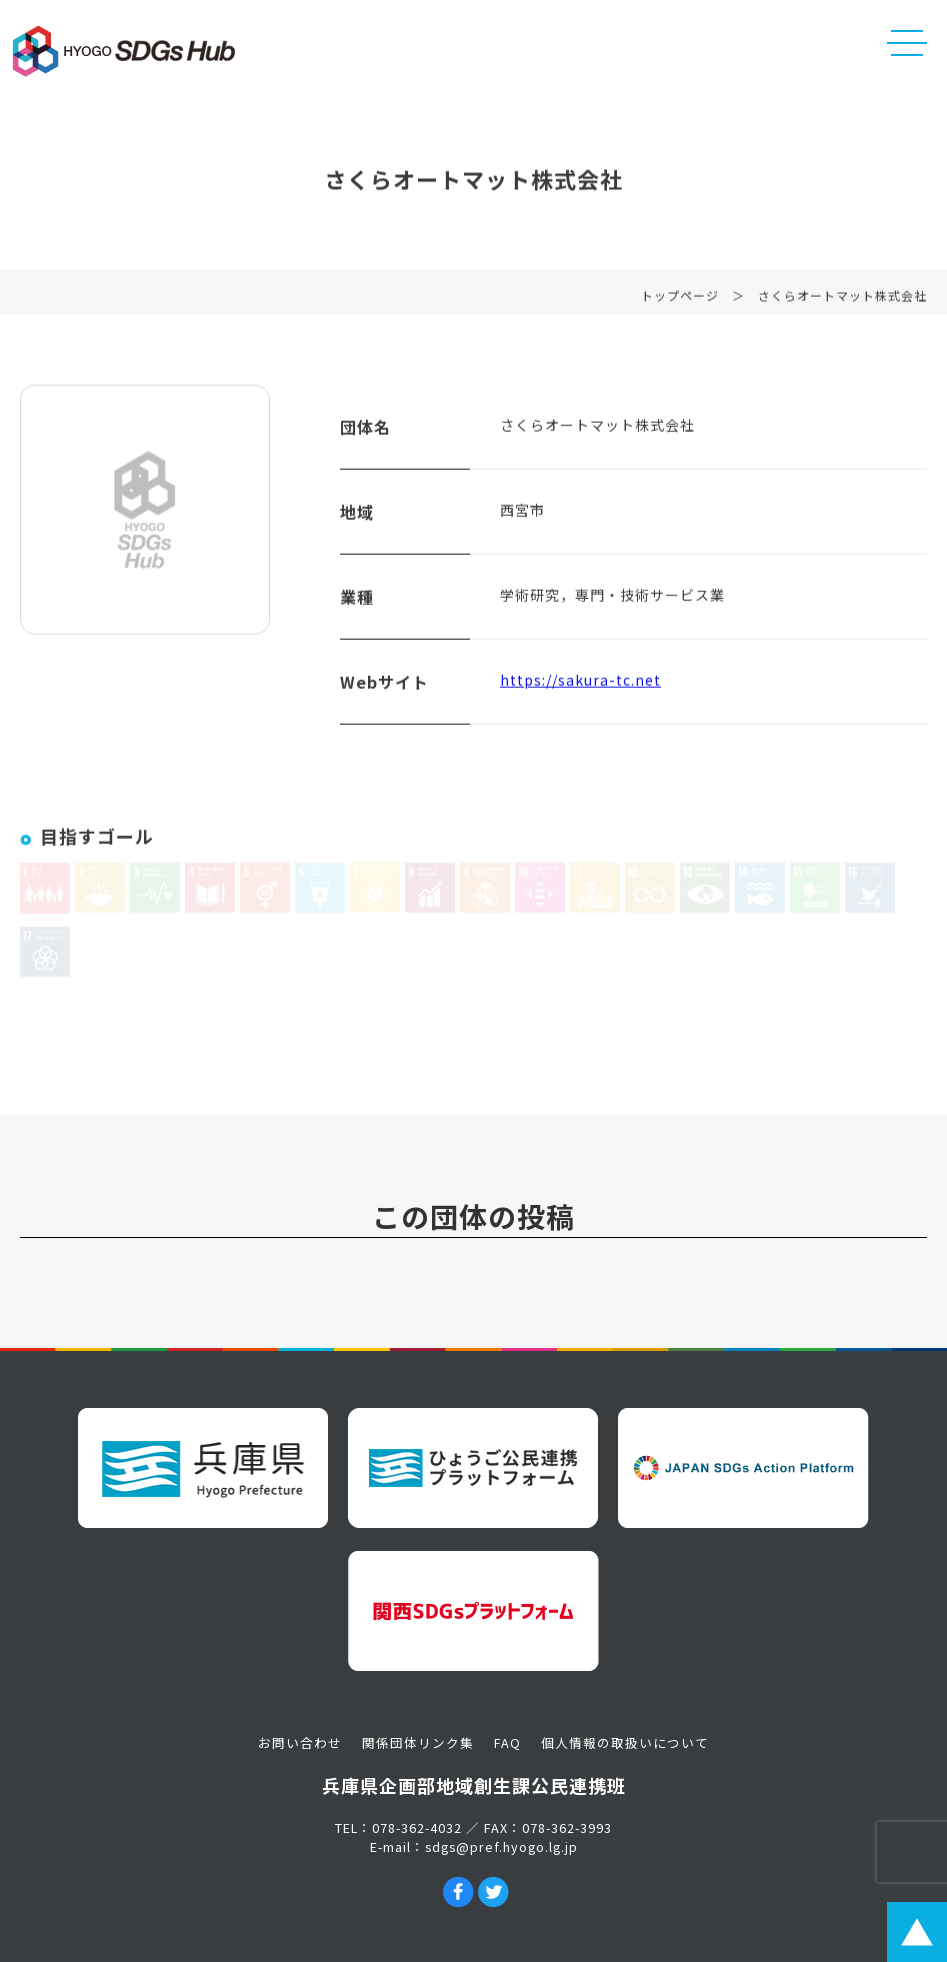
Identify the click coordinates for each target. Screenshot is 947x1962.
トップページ (680, 301)
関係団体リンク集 (418, 1742)
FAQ (507, 1742)
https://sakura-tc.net (580, 686)
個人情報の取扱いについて (625, 1742)
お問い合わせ (300, 1742)
